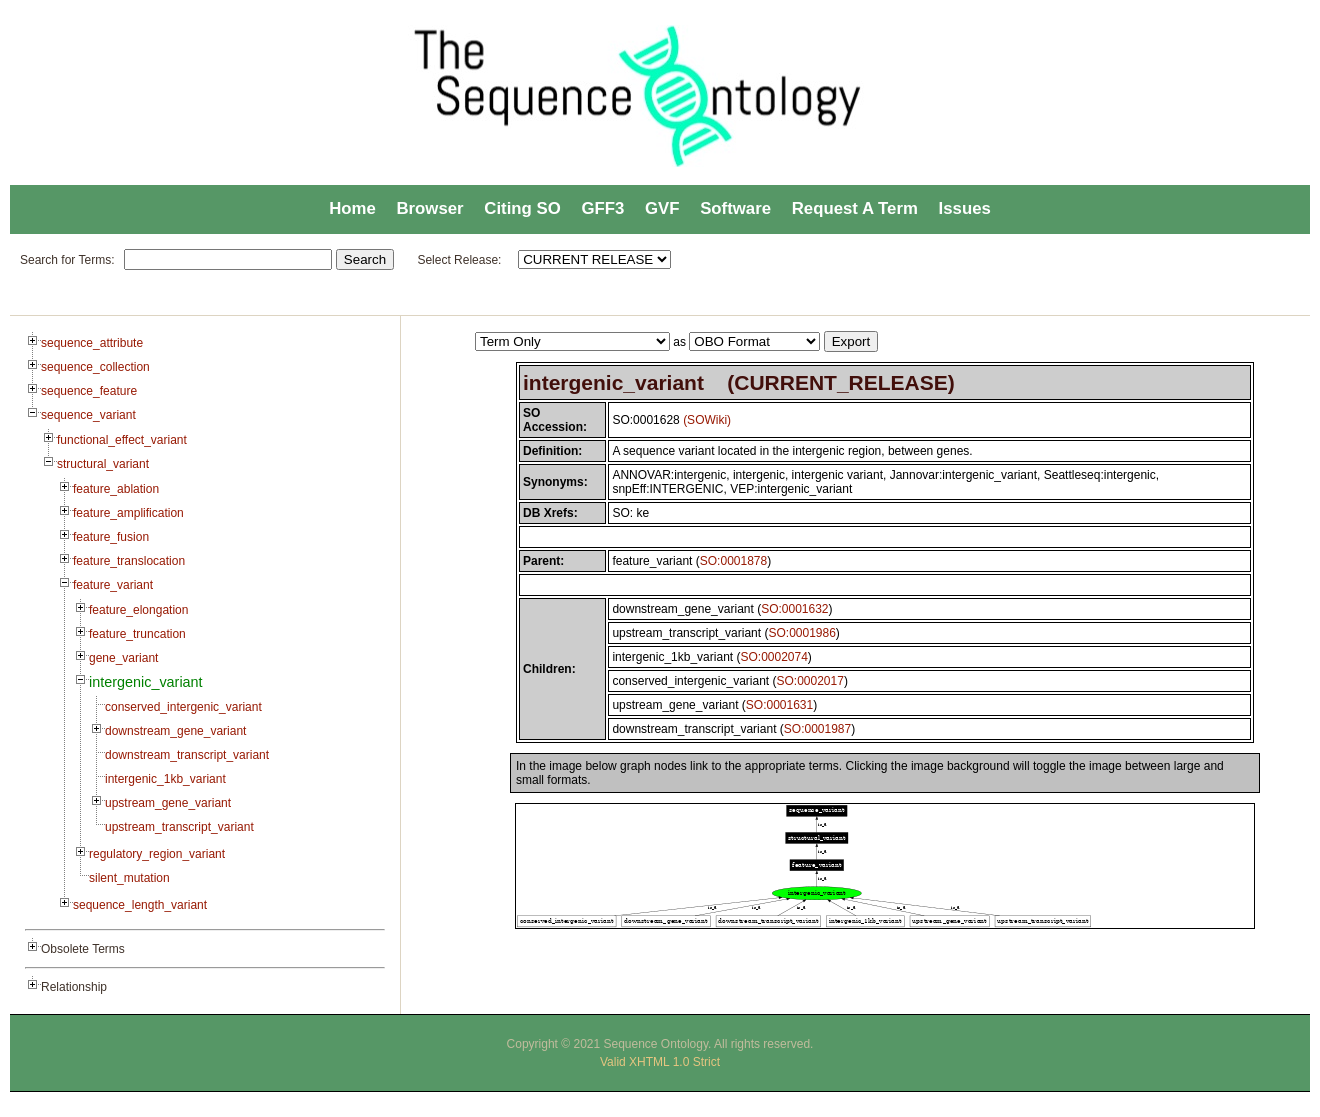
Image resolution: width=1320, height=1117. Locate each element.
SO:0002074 (773, 657)
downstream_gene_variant (175, 731)
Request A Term (855, 208)
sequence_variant (88, 415)
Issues (965, 208)
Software (735, 208)
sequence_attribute (92, 343)
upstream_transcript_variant (179, 827)
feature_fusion (111, 537)
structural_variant (103, 464)
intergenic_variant (146, 682)
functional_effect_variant (122, 440)
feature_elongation (138, 610)
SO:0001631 (779, 705)
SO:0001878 (733, 561)
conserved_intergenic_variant (183, 707)
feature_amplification (128, 513)
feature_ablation (116, 489)
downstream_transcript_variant (187, 755)
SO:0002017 (809, 681)
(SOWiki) (707, 420)
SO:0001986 (801, 633)
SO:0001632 (794, 609)
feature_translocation (129, 561)
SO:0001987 (817, 729)
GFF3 (602, 208)
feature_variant (113, 585)
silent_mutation (129, 878)
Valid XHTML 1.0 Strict (660, 1062)
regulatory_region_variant (157, 854)
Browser (429, 208)
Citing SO (522, 208)
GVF (662, 208)
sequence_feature (89, 391)
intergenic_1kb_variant (165, 779)
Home (352, 208)
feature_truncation (137, 634)
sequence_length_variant (140, 905)
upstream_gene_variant (168, 803)
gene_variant (123, 658)
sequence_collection (95, 367)
